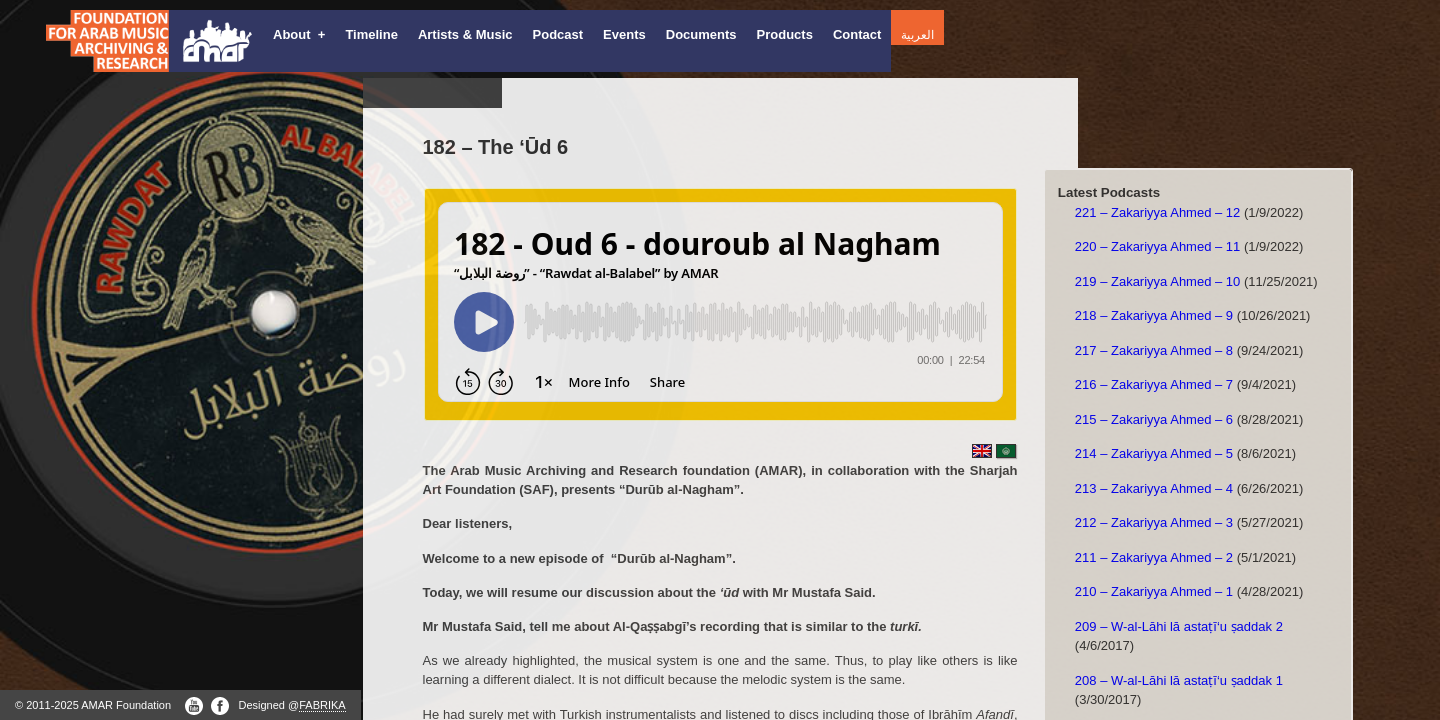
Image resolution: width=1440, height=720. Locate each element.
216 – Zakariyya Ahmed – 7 (1154, 384)
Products (785, 34)
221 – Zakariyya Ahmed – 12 (1158, 212)
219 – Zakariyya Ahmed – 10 (1158, 281)
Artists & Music (465, 34)
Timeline (371, 34)
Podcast (558, 34)
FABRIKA (322, 705)
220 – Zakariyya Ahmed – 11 (1158, 246)
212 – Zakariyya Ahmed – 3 (1154, 522)
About (299, 34)
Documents (701, 34)
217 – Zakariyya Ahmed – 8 (1154, 350)
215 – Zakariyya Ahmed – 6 (1154, 419)
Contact (857, 34)
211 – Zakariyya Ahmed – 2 (1154, 557)
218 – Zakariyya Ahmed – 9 (1154, 315)
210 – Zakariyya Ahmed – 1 (1154, 591)
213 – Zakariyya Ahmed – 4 (1154, 488)
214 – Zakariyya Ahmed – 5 (1154, 453)
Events (624, 34)
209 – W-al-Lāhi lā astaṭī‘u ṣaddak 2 (1179, 626)
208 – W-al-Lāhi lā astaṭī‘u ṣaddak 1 (1179, 680)
